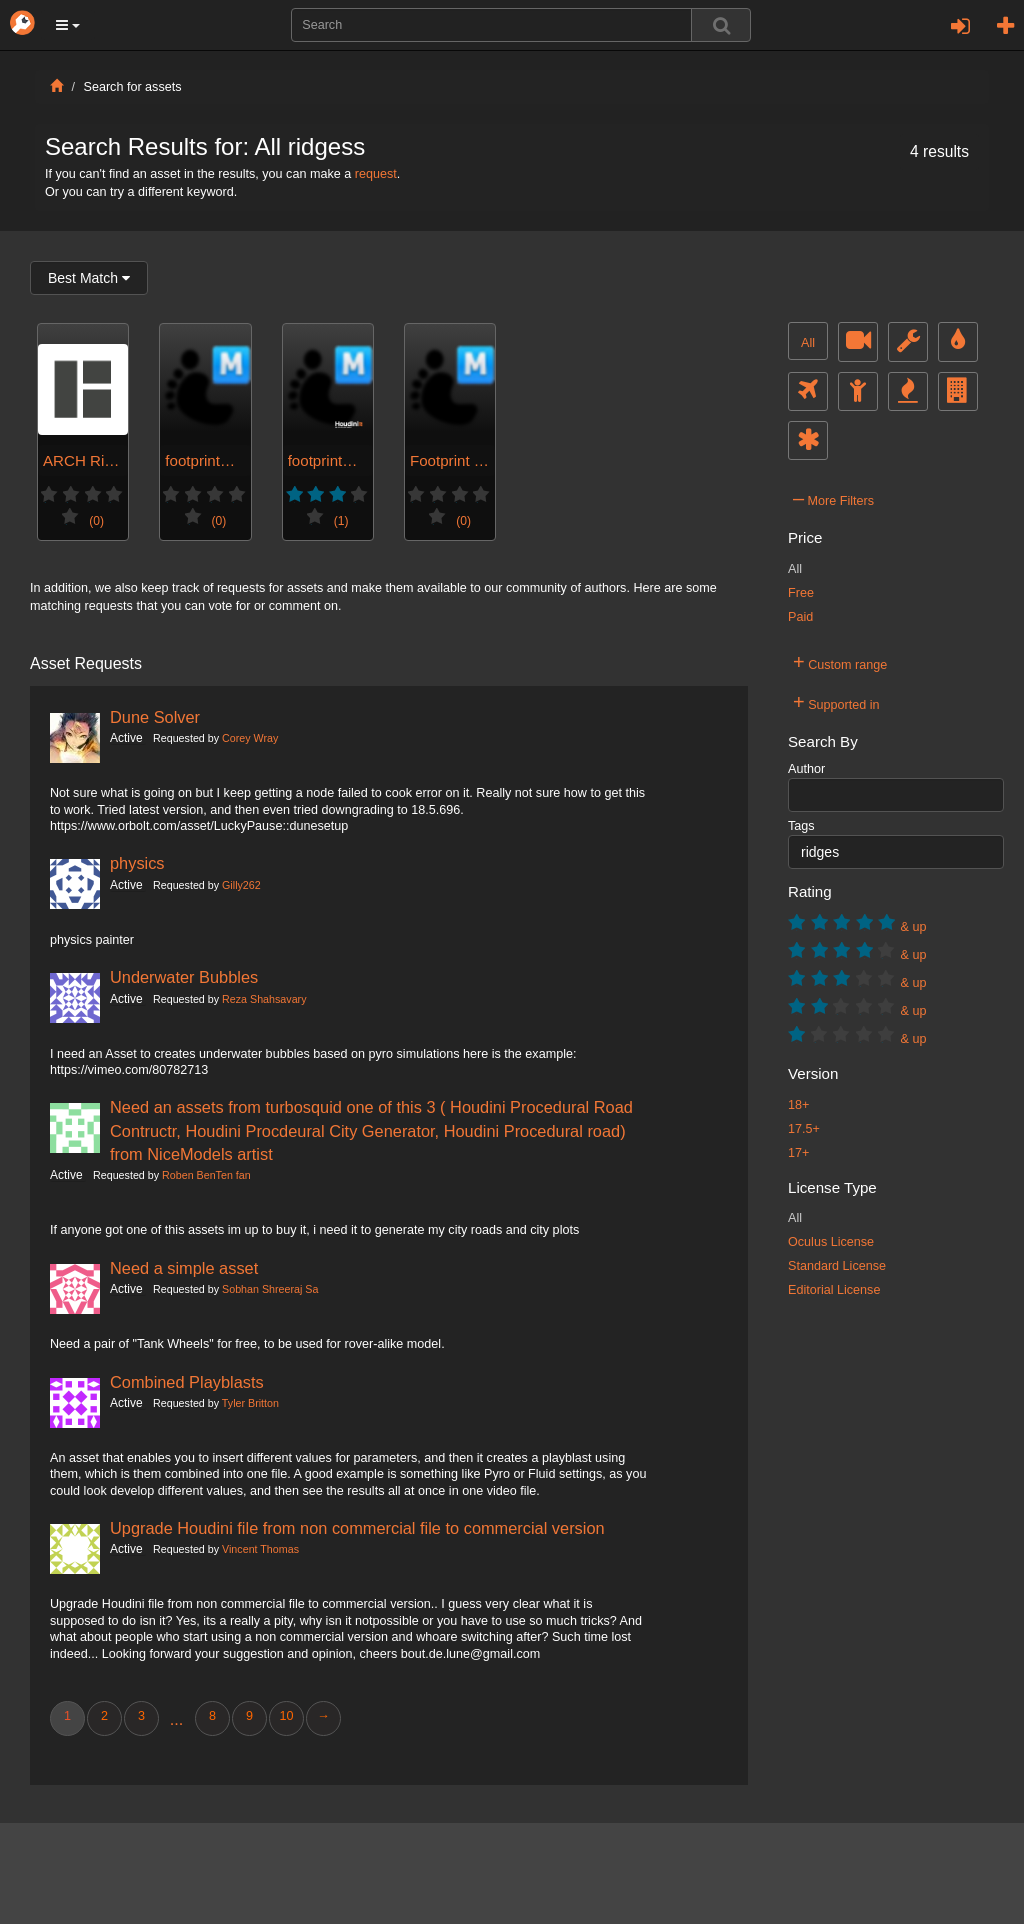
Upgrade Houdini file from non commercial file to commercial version (357, 1528)
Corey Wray (250, 738)
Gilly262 (241, 885)
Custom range (840, 662)
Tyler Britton (250, 1403)
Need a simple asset (184, 1268)
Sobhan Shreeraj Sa (270, 1289)
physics (137, 863)
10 (286, 1716)
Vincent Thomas (260, 1549)
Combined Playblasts (187, 1382)
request (376, 174)
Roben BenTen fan (206, 1175)
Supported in (836, 702)
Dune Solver (155, 717)
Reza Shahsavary (264, 999)
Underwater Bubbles (184, 977)
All (808, 343)
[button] (68, 25)
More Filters (833, 498)
